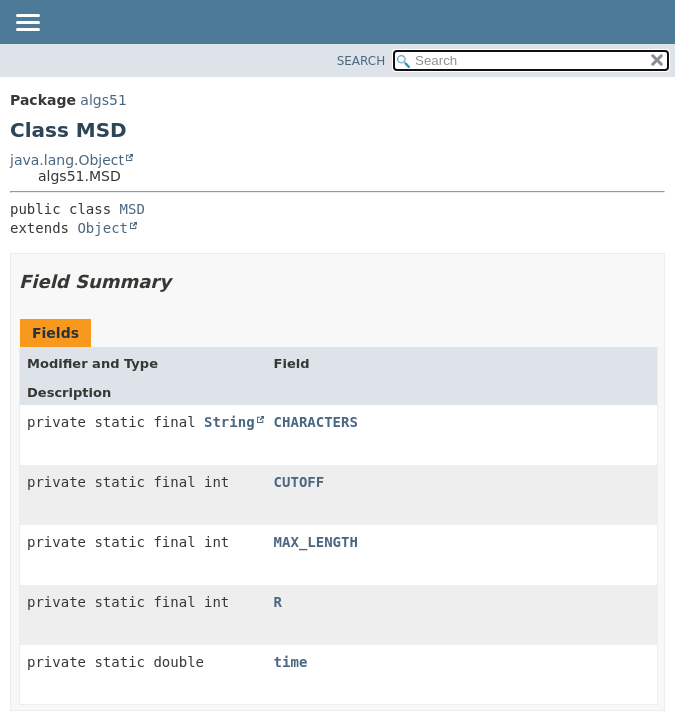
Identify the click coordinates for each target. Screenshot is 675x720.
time (291, 662)
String (229, 422)
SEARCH (361, 61)
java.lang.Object (67, 160)
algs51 (103, 100)
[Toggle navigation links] (27, 24)
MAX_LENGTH (316, 542)
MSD (132, 209)
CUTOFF (299, 482)
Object (102, 228)
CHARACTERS (316, 422)
